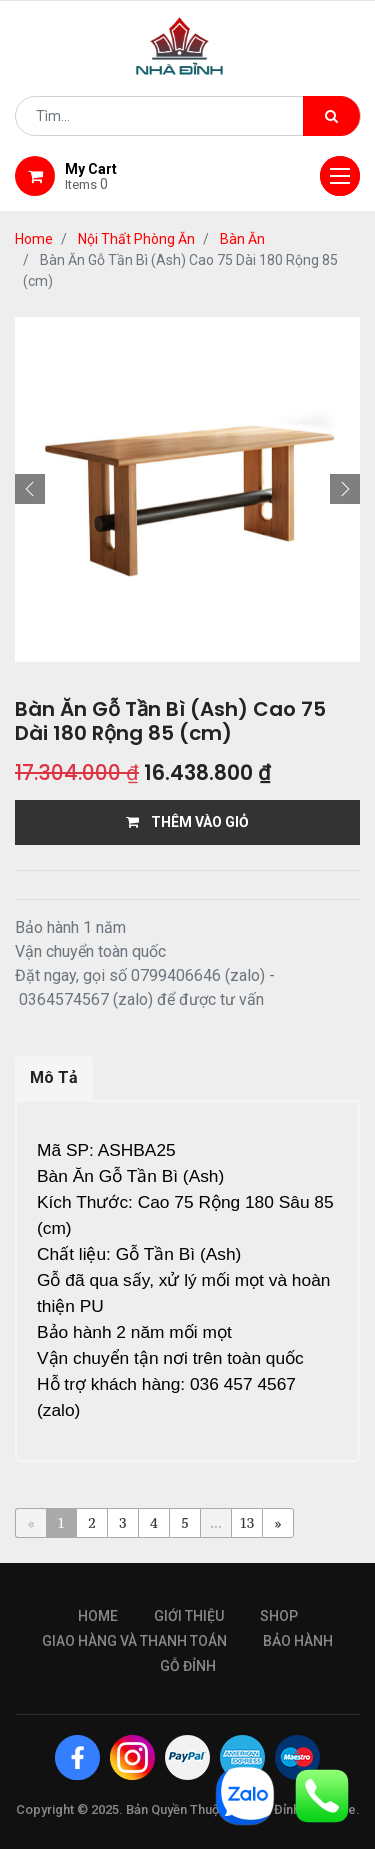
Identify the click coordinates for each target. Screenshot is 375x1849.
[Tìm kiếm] (331, 116)
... (215, 1522)
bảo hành (298, 1641)
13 (247, 1522)
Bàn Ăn (242, 239)
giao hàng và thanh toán (134, 1641)
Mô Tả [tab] (54, 1077)
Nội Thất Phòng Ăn (136, 239)
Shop (279, 1616)
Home (34, 239)
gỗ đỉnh (188, 1666)
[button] (30, 489)
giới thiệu (189, 1616)
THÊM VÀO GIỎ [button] (187, 822)
